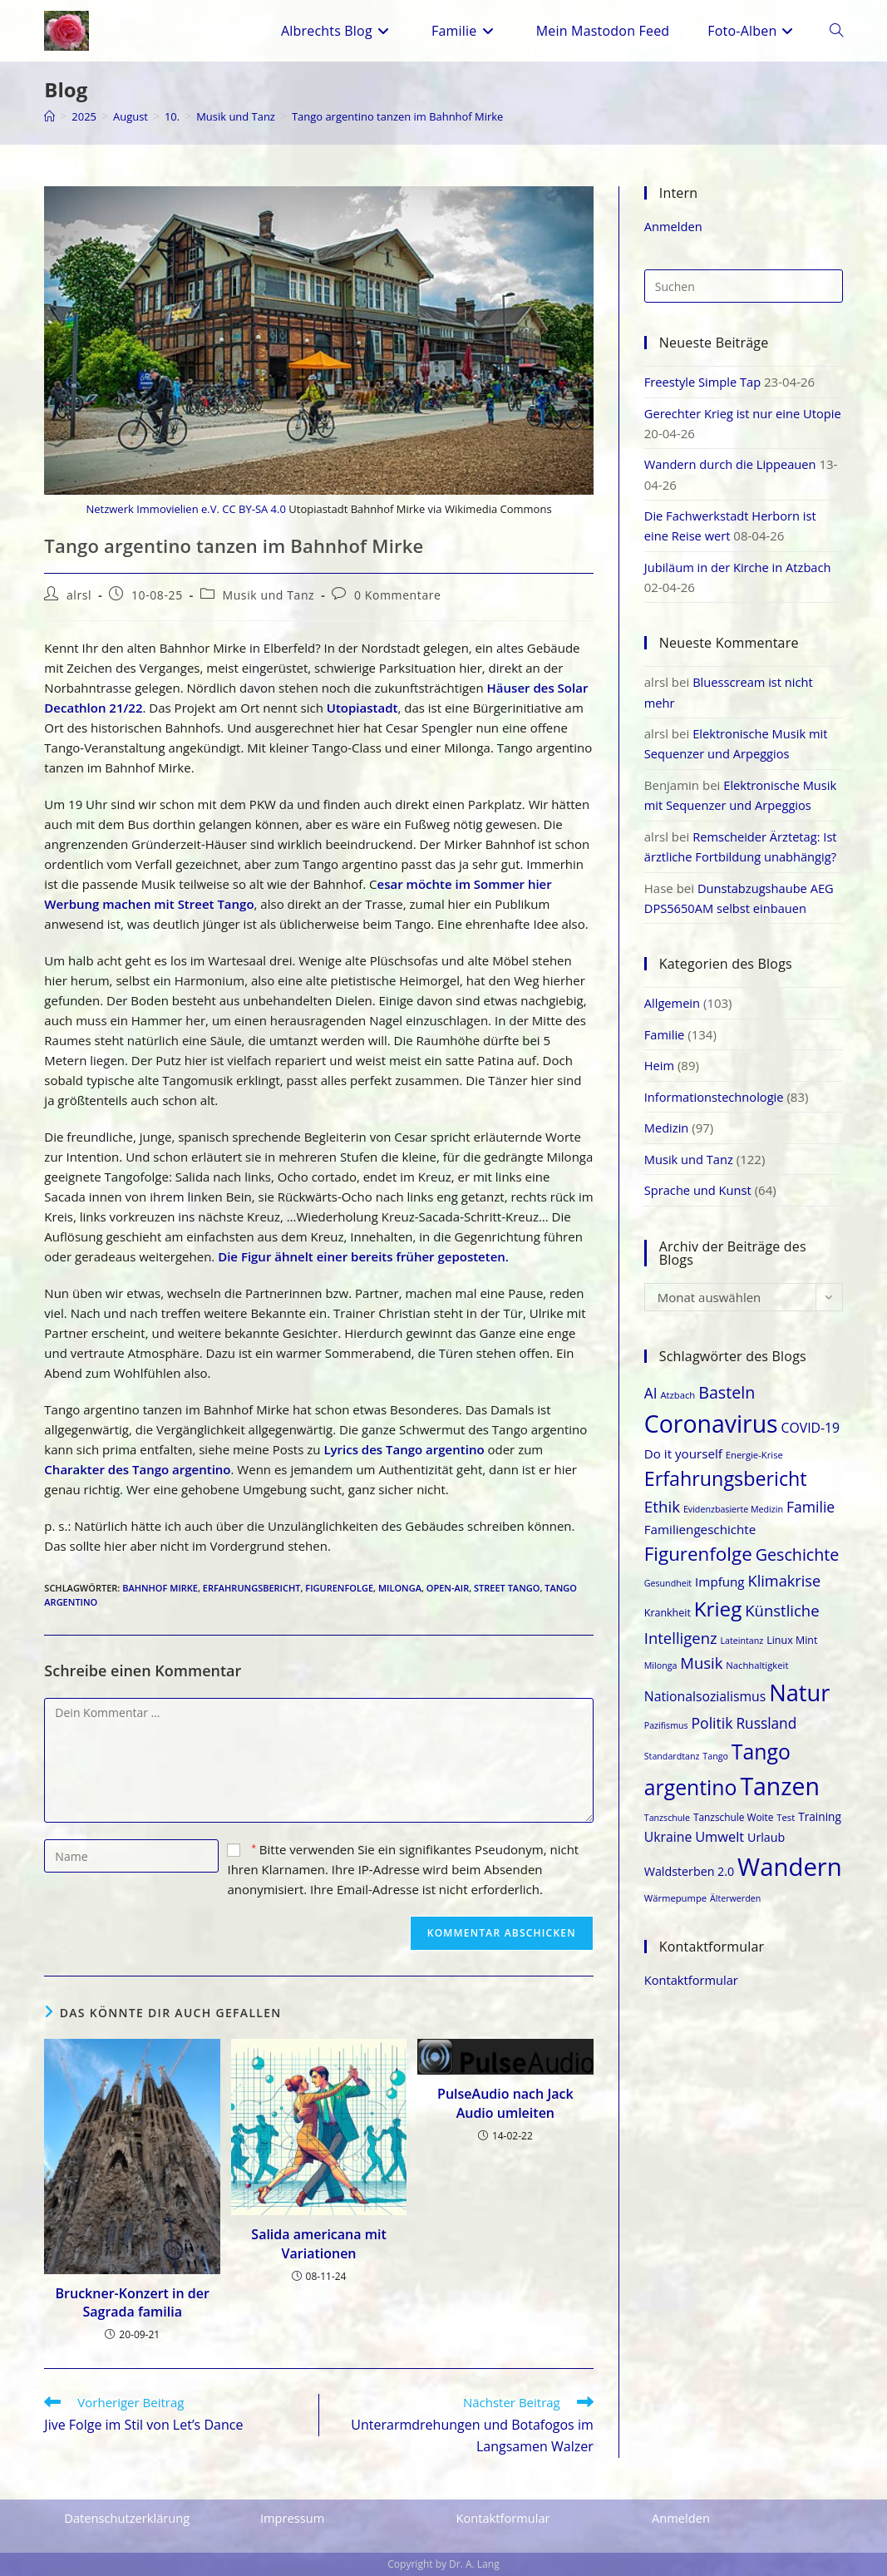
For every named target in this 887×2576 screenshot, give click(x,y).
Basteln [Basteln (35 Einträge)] (726, 1383)
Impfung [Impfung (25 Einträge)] (720, 1573)
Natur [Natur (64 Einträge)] (799, 1684)
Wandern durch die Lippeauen (732, 463)
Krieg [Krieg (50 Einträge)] (718, 1600)
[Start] (50, 116)
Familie (665, 1027)
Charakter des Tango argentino (137, 1469)
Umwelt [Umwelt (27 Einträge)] (719, 1827)
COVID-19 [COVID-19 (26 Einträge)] (810, 1419)
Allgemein (673, 997)
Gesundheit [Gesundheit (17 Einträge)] (668, 1575)
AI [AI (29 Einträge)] (651, 1384)
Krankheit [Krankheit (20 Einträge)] (667, 1604)
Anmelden (674, 226)
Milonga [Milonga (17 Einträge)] (661, 1656)
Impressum (293, 2517)
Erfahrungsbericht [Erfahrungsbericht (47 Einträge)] (725, 1469)
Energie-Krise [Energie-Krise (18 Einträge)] (754, 1445)
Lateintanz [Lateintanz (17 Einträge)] (742, 1632)
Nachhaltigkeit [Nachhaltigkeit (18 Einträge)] (757, 1656)
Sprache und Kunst (699, 1181)
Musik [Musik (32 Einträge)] (701, 1653)
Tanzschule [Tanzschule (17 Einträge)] (667, 1808)
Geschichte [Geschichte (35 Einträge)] (798, 1546)
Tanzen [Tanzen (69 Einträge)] (780, 1778)
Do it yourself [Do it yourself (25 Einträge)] (683, 1444)
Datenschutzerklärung (128, 2517)
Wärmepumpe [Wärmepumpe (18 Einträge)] (675, 1889)
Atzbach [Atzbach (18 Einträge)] (677, 1385)
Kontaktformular (692, 1970)
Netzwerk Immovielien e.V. (152, 508)
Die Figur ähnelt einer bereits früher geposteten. (363, 1256)
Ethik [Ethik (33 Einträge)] (662, 1498)
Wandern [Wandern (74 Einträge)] (789, 1858)
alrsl (79, 595)
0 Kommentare (397, 595)
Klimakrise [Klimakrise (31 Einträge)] (784, 1572)
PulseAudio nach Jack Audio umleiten (505, 2103)
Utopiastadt (362, 707)
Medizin (667, 1120)
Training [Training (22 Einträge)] (819, 1807)
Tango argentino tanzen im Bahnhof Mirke (419, 116)
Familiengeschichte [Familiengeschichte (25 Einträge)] (700, 1521)
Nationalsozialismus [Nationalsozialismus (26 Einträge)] (705, 1688)
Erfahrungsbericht (252, 1588)
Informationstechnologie (715, 1089)
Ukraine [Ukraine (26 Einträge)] (668, 1827)
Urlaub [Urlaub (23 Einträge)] (766, 1828)
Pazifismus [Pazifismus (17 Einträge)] (666, 1716)
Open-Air (447, 1588)
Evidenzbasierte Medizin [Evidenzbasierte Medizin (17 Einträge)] (733, 1501)
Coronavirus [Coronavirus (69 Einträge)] (711, 1415)
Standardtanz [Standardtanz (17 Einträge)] (672, 1747)
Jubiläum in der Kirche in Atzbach (739, 564)
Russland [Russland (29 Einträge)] (766, 1714)
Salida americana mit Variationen (318, 2243)
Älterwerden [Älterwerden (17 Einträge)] (735, 1889)
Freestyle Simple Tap (704, 381)
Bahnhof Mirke (160, 1588)
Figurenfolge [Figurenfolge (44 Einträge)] (698, 1545)
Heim (659, 1058)
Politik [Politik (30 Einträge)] (712, 1714)
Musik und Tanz (268, 595)
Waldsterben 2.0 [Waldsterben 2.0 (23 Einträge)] (689, 1863)
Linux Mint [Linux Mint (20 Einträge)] (791, 1632)
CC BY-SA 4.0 (254, 508)
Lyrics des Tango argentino (403, 1449)
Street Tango (507, 1588)
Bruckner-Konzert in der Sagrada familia (132, 2302)
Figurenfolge (339, 1588)
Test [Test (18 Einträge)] (785, 1808)
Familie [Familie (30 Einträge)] (810, 1498)
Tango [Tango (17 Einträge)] (715, 1747)
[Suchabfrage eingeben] (743, 286)
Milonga (399, 1588)
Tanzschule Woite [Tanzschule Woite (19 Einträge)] (733, 1807)
